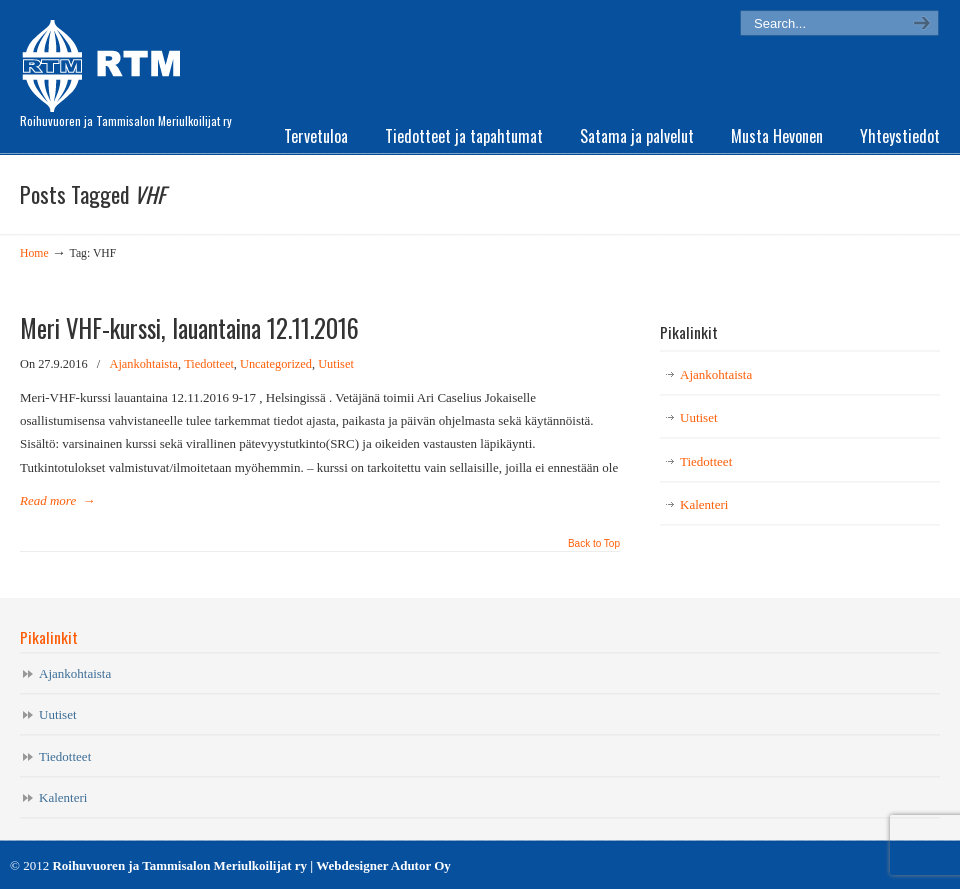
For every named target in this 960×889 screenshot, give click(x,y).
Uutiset (336, 364)
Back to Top (594, 544)
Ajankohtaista (144, 364)
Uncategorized (276, 364)
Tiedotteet (209, 364)
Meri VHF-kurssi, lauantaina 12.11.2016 (189, 328)
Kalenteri (704, 504)
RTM (107, 60)
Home (34, 253)
